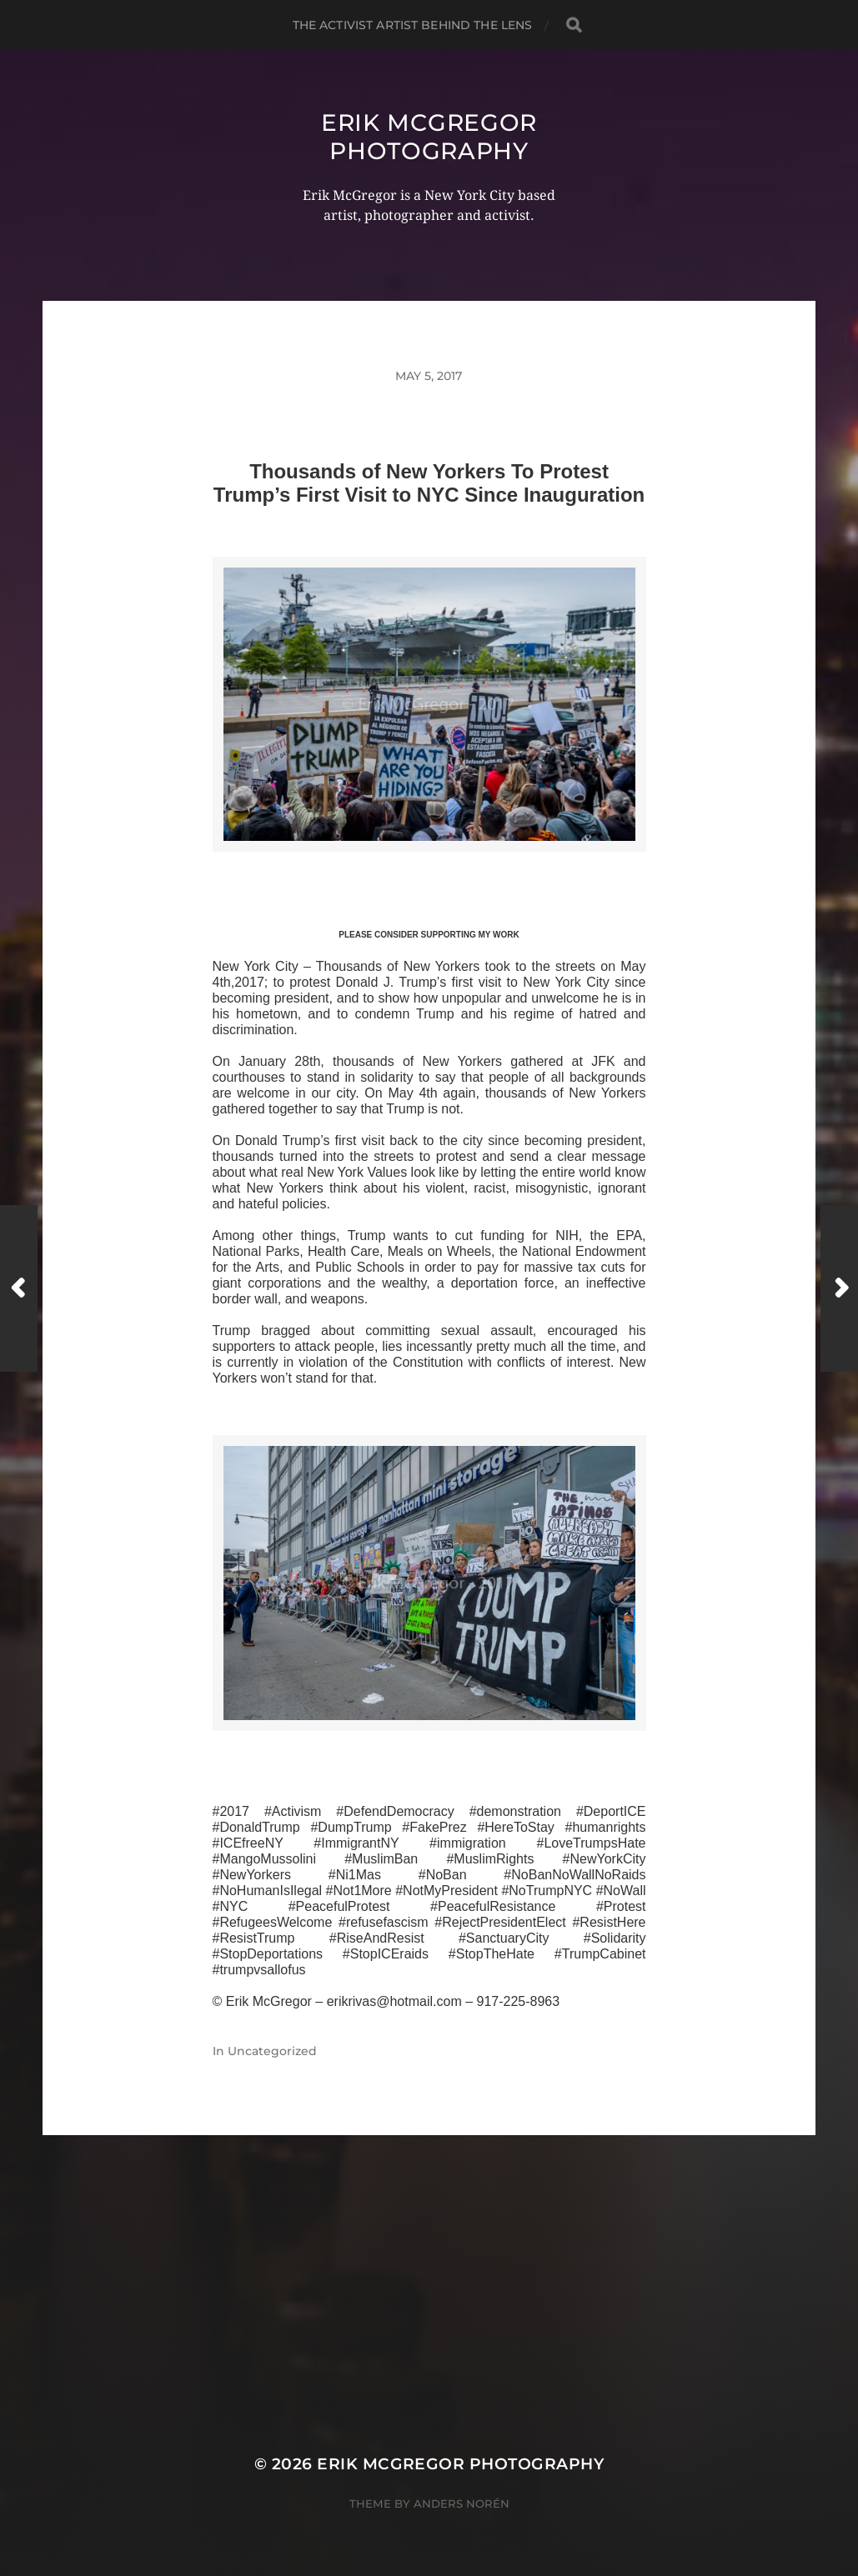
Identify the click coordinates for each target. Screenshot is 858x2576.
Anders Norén (461, 2503)
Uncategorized (272, 2050)
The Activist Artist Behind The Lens (413, 25)
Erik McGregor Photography (429, 136)
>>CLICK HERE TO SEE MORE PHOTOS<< (429, 871)
